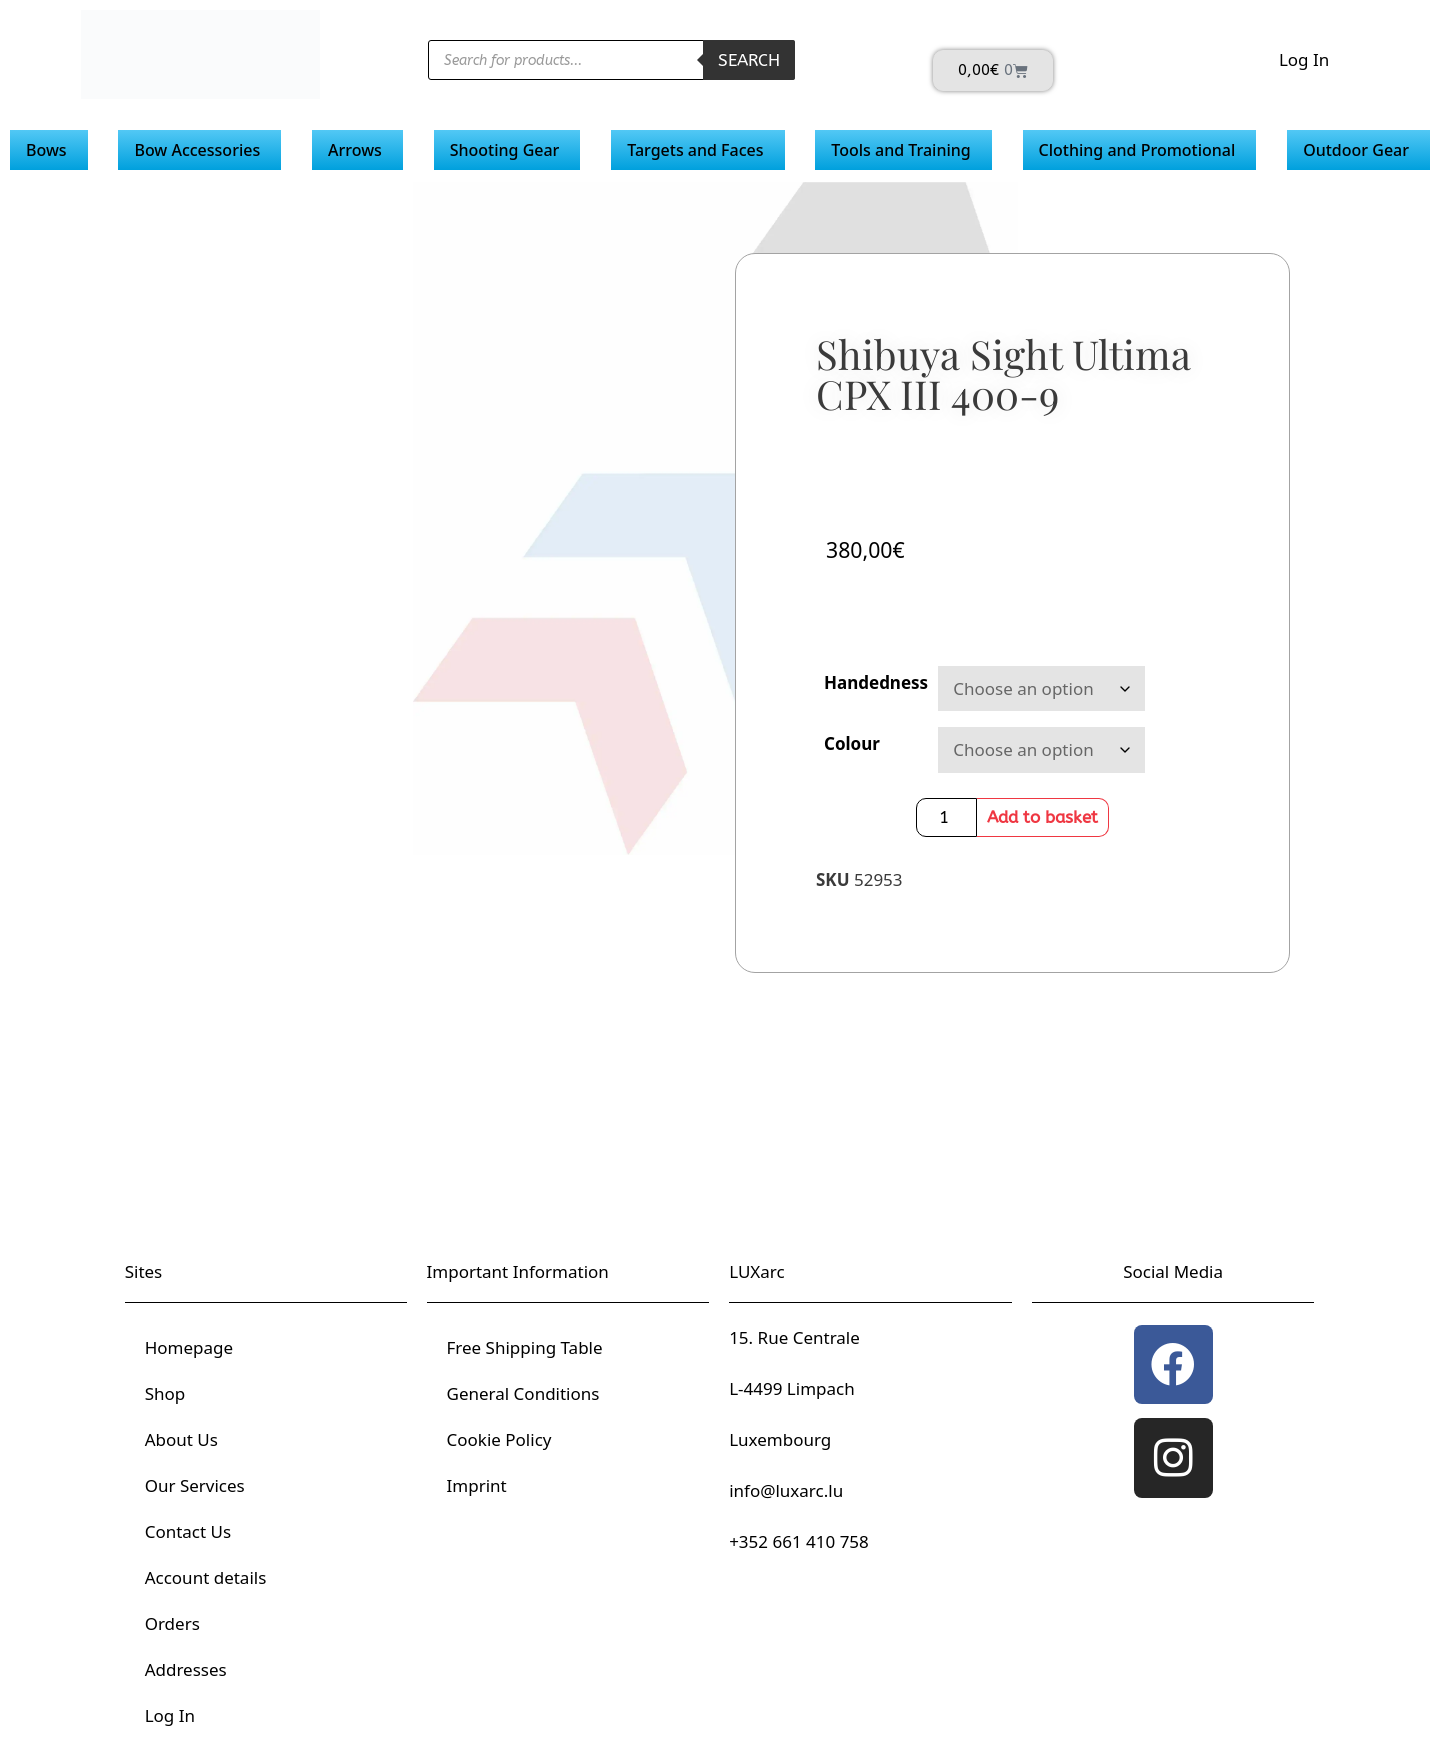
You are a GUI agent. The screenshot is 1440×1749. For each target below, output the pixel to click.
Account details (206, 1577)
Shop (165, 1393)
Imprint (477, 1485)
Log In (1304, 59)
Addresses (186, 1669)
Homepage (189, 1347)
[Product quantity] (947, 817)
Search (749, 60)
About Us (181, 1439)
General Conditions (523, 1393)
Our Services (195, 1485)
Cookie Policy (499, 1439)
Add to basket (1042, 817)
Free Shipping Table (525, 1347)
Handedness (876, 682)
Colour (852, 743)
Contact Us (188, 1531)
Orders (172, 1623)
